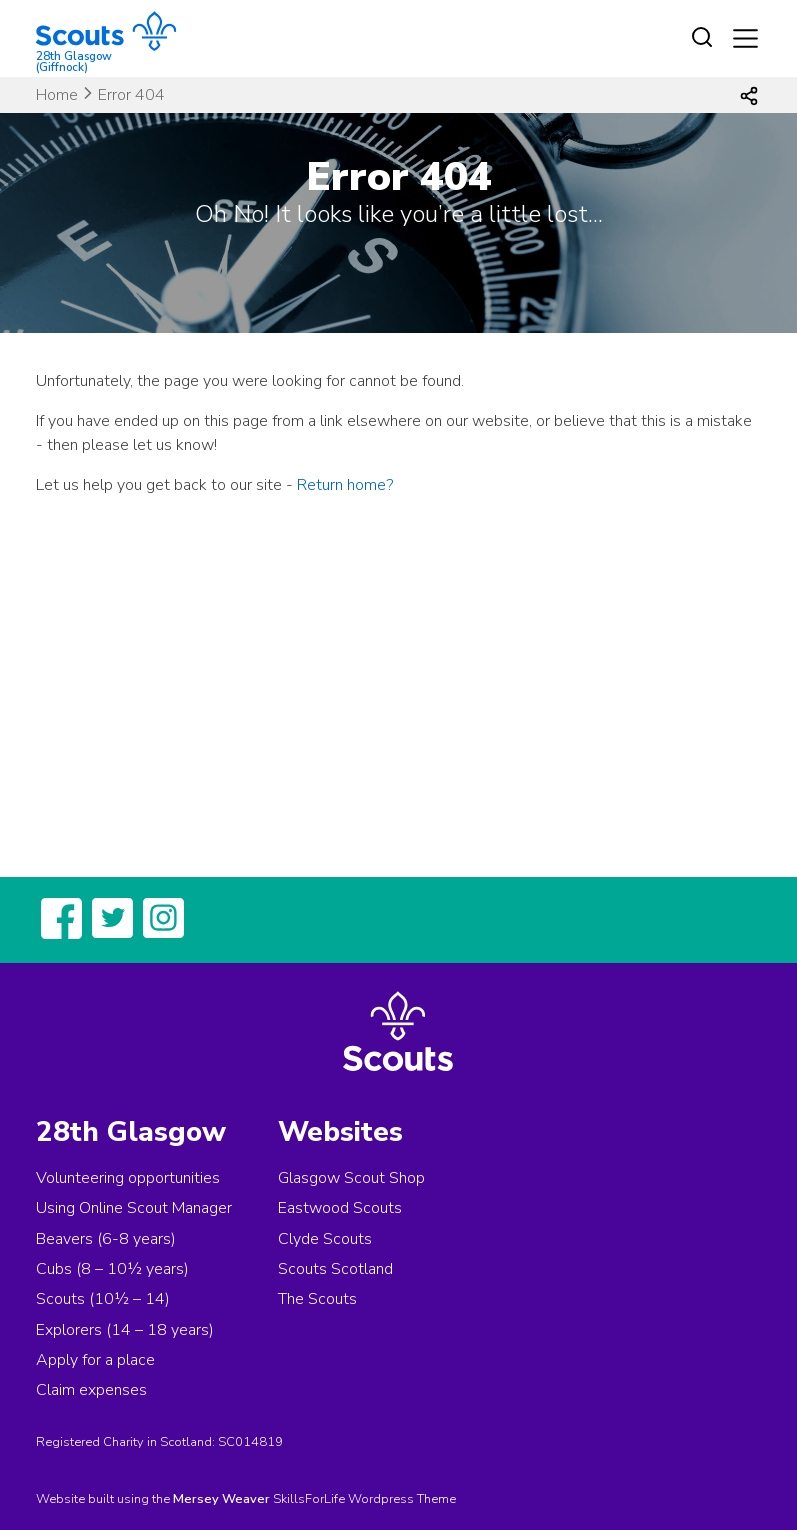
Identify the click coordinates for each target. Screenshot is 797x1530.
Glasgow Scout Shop (351, 1178)
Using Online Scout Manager (134, 1208)
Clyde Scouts (325, 1239)
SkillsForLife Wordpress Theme (364, 1499)
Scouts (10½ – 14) (103, 1299)
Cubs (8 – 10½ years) (112, 1269)
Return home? (345, 485)
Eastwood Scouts (340, 1208)
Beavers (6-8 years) (106, 1239)
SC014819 (250, 1442)
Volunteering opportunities (128, 1178)
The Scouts (317, 1299)
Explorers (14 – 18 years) (125, 1330)
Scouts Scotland (335, 1269)
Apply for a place (95, 1360)
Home (57, 95)
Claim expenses (91, 1390)
